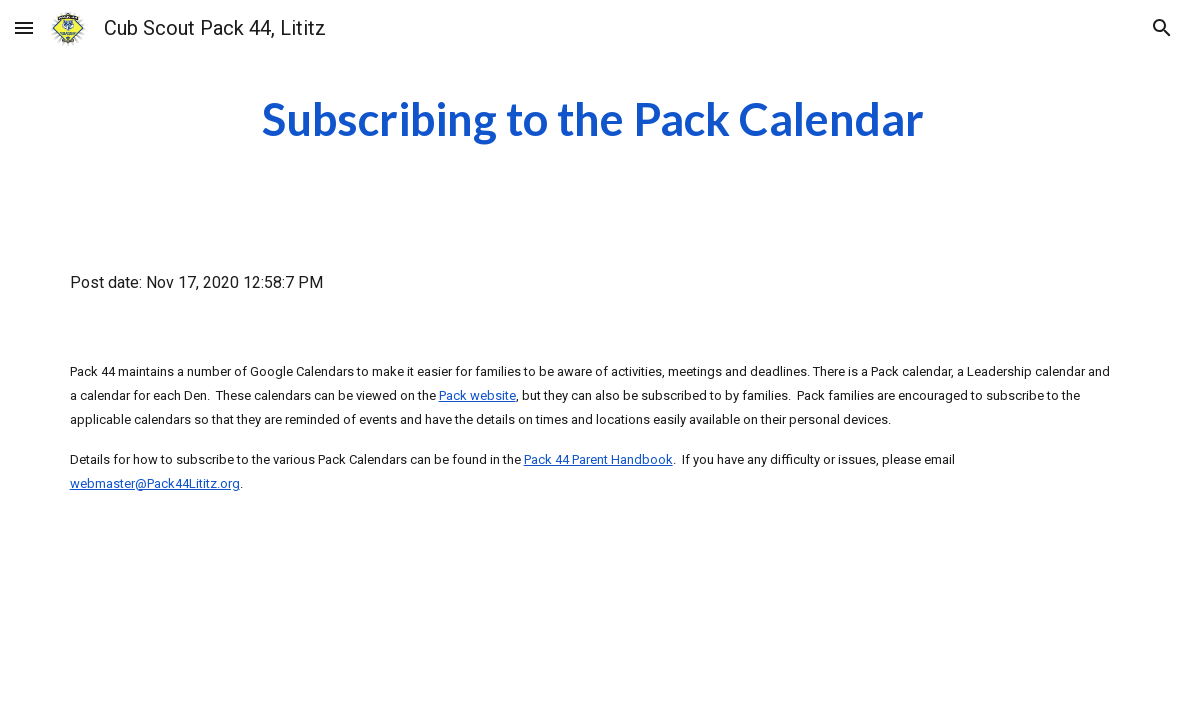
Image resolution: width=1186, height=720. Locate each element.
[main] (592, 119)
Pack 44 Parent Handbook (598, 459)
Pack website (477, 395)
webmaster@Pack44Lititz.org (155, 483)
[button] (24, 27)
